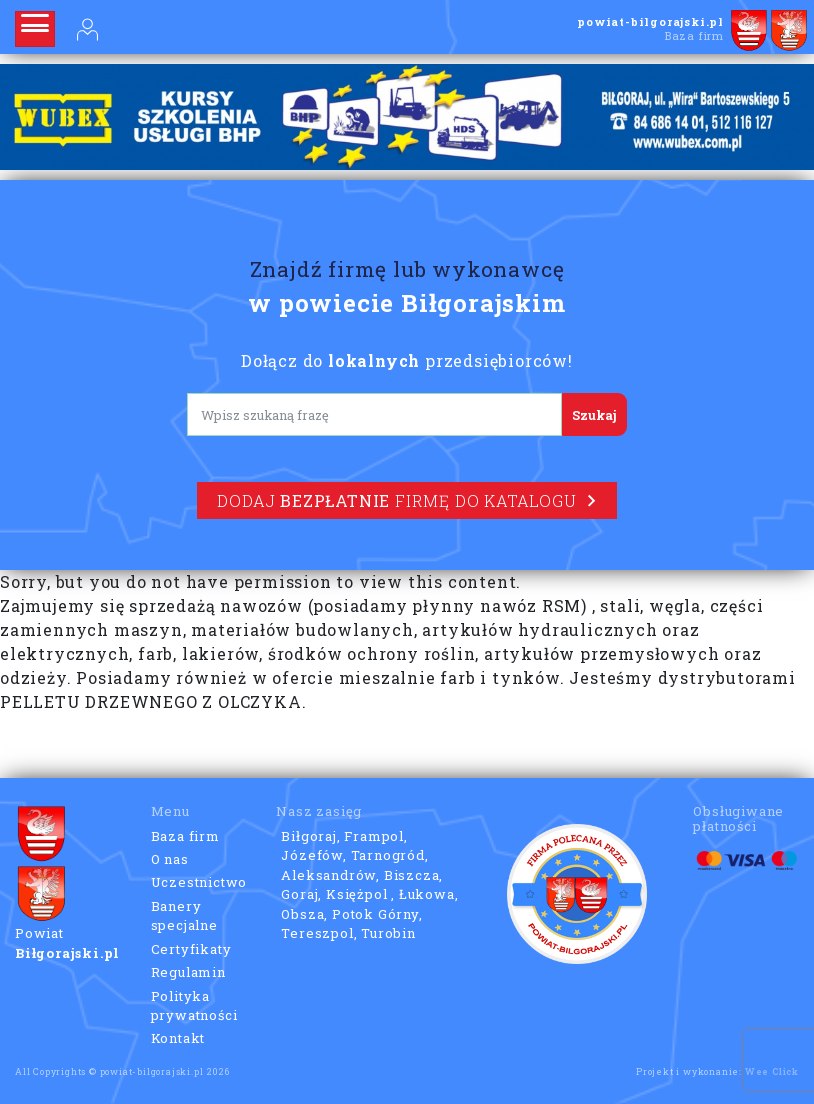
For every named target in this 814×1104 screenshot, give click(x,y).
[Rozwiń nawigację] (35, 29)
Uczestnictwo (199, 882)
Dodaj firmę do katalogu (406, 500)
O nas (170, 859)
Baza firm (185, 836)
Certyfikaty (191, 949)
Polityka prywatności (194, 1006)
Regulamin (188, 972)
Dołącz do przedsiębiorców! (407, 360)
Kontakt (178, 1038)
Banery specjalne (184, 916)
